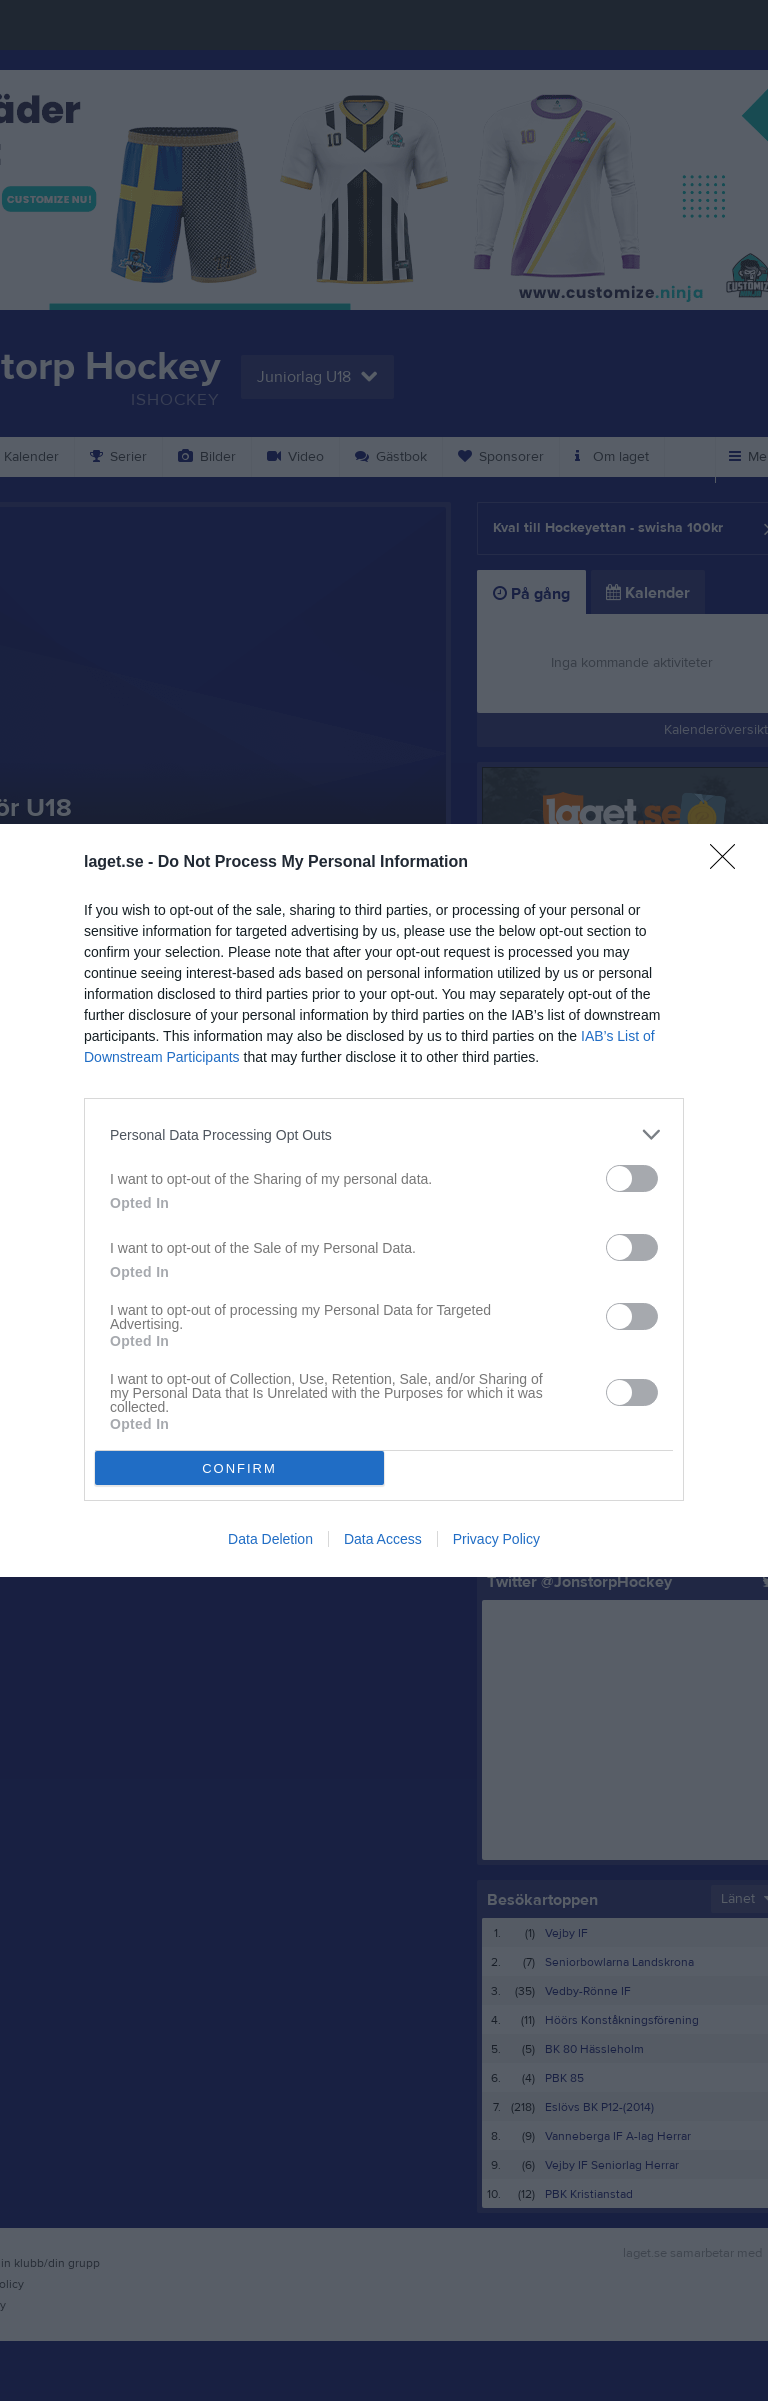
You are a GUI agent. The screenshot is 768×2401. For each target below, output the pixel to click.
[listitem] (384, 1134)
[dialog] (384, 1200)
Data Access (383, 1539)
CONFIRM (239, 1468)
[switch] (632, 1178)
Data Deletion (270, 1539)
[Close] (729, 863)
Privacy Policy (496, 1539)
